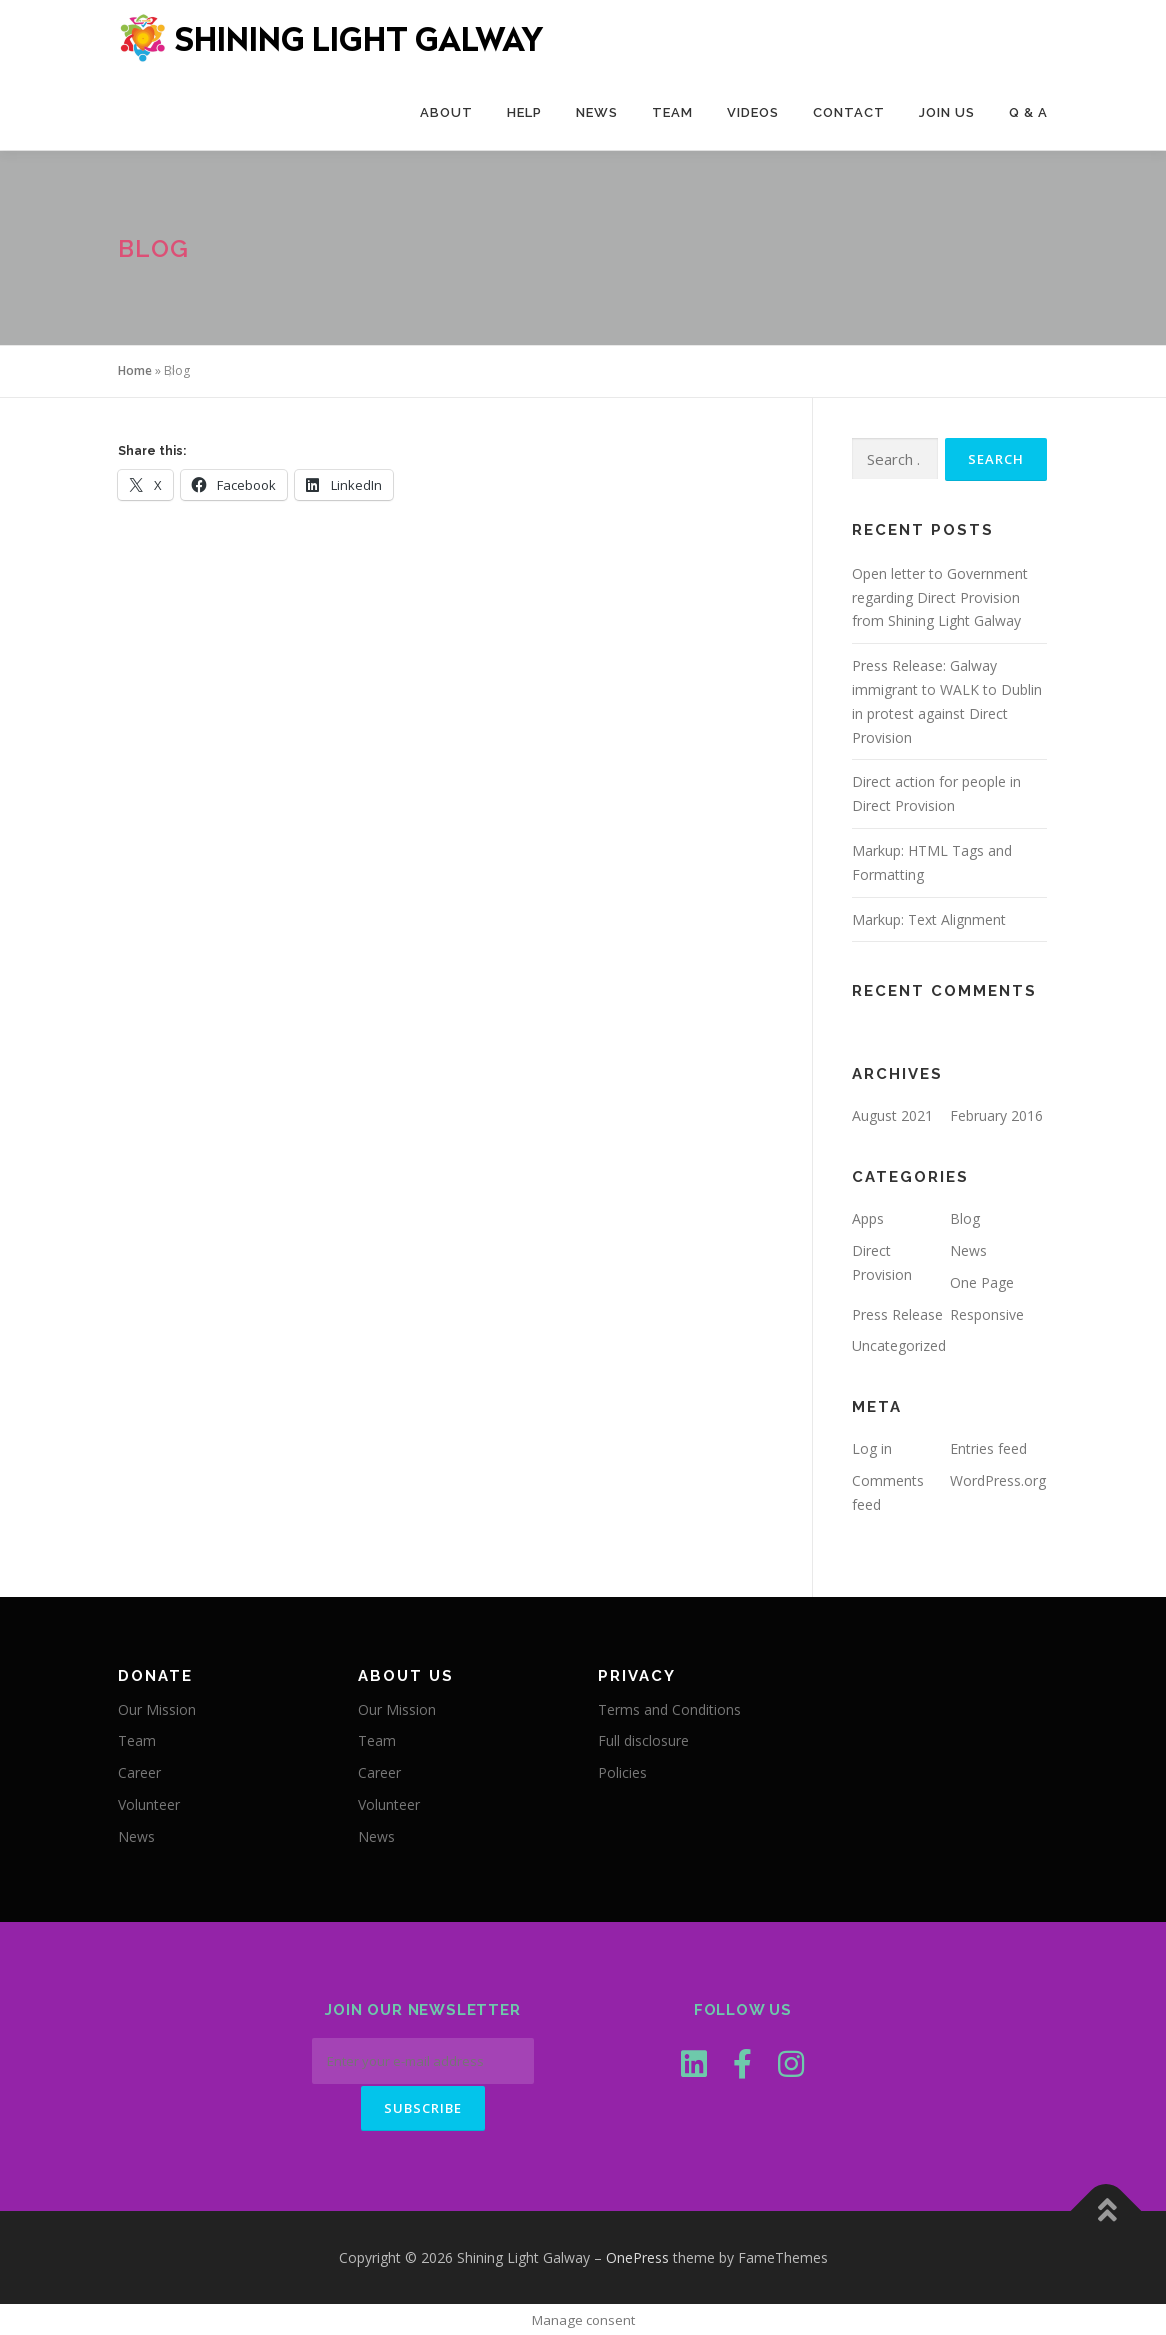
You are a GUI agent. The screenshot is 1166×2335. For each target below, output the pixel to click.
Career (139, 1772)
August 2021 (892, 1115)
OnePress (637, 2255)
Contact (849, 112)
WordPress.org (998, 1480)
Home (135, 370)
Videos (753, 112)
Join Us (947, 112)
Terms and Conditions (669, 1709)
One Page (982, 1282)
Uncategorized (899, 1345)
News (597, 112)
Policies (622, 1772)
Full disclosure (643, 1740)
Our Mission (157, 1709)
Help (524, 112)
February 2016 (996, 1115)
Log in (872, 1448)
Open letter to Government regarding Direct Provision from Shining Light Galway (940, 597)
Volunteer (149, 1804)
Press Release (897, 1314)
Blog (965, 1218)
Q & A (1028, 112)
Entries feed (988, 1448)
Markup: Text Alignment (929, 919)
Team (672, 112)
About (446, 112)
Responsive (987, 1314)
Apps (868, 1218)
